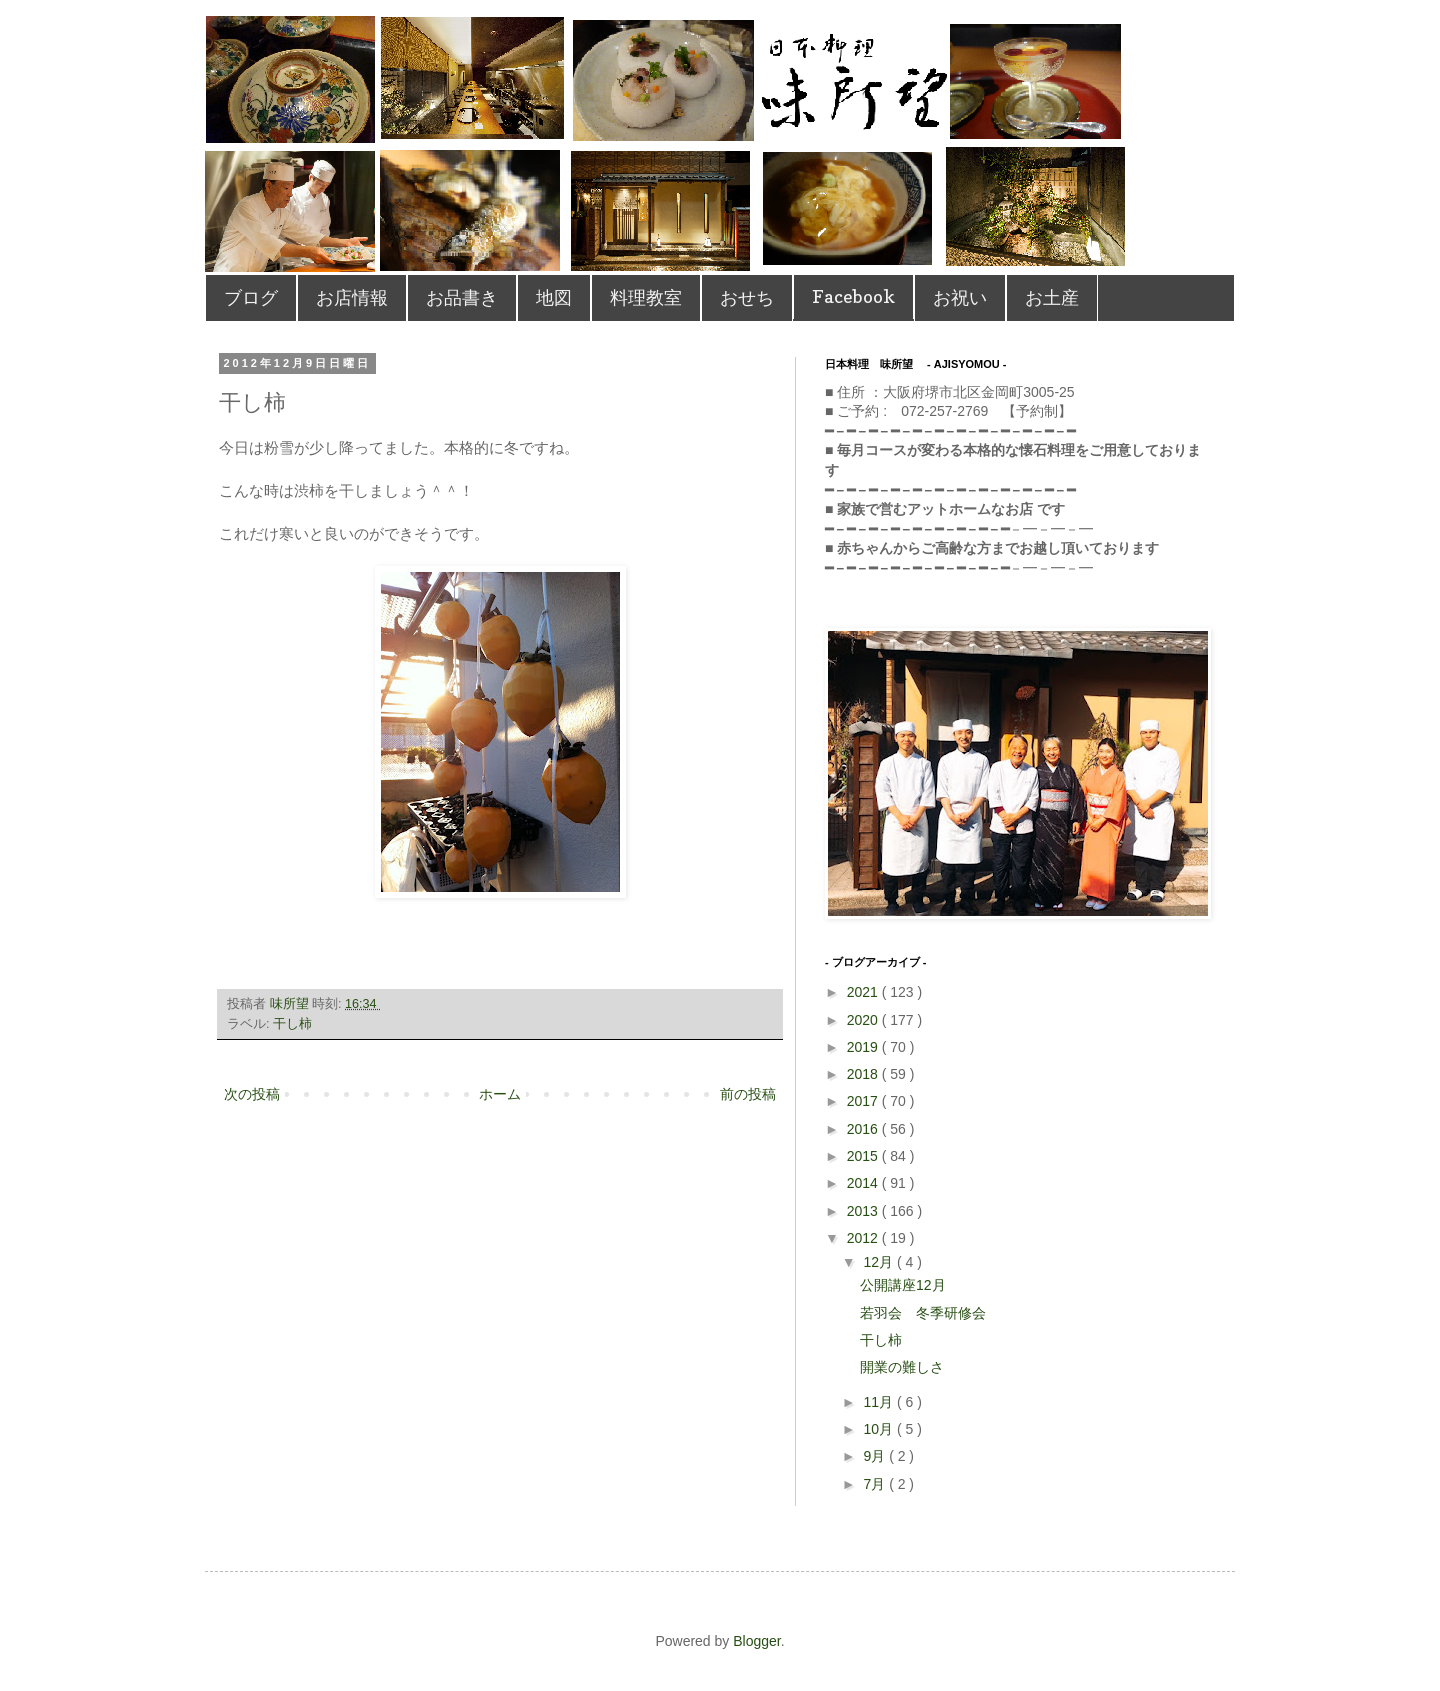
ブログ (251, 297)
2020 (864, 1020)
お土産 (1052, 297)
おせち (747, 297)
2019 (864, 1047)
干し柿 (292, 1024)
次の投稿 (252, 1094)
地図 (554, 297)
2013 (864, 1211)
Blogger (756, 1641)
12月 (879, 1262)
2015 (864, 1156)
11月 (879, 1402)
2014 (864, 1183)
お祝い (960, 297)
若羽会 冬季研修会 (923, 1313)
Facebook (853, 296)
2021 (864, 992)
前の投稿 (748, 1094)
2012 (864, 1238)
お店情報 (352, 297)
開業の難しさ (902, 1367)
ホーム (500, 1094)
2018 (864, 1074)
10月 (879, 1429)
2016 (864, 1129)
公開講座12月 (903, 1285)
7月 (876, 1484)
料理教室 (646, 297)
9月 (876, 1456)
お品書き (462, 297)
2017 (864, 1101)
